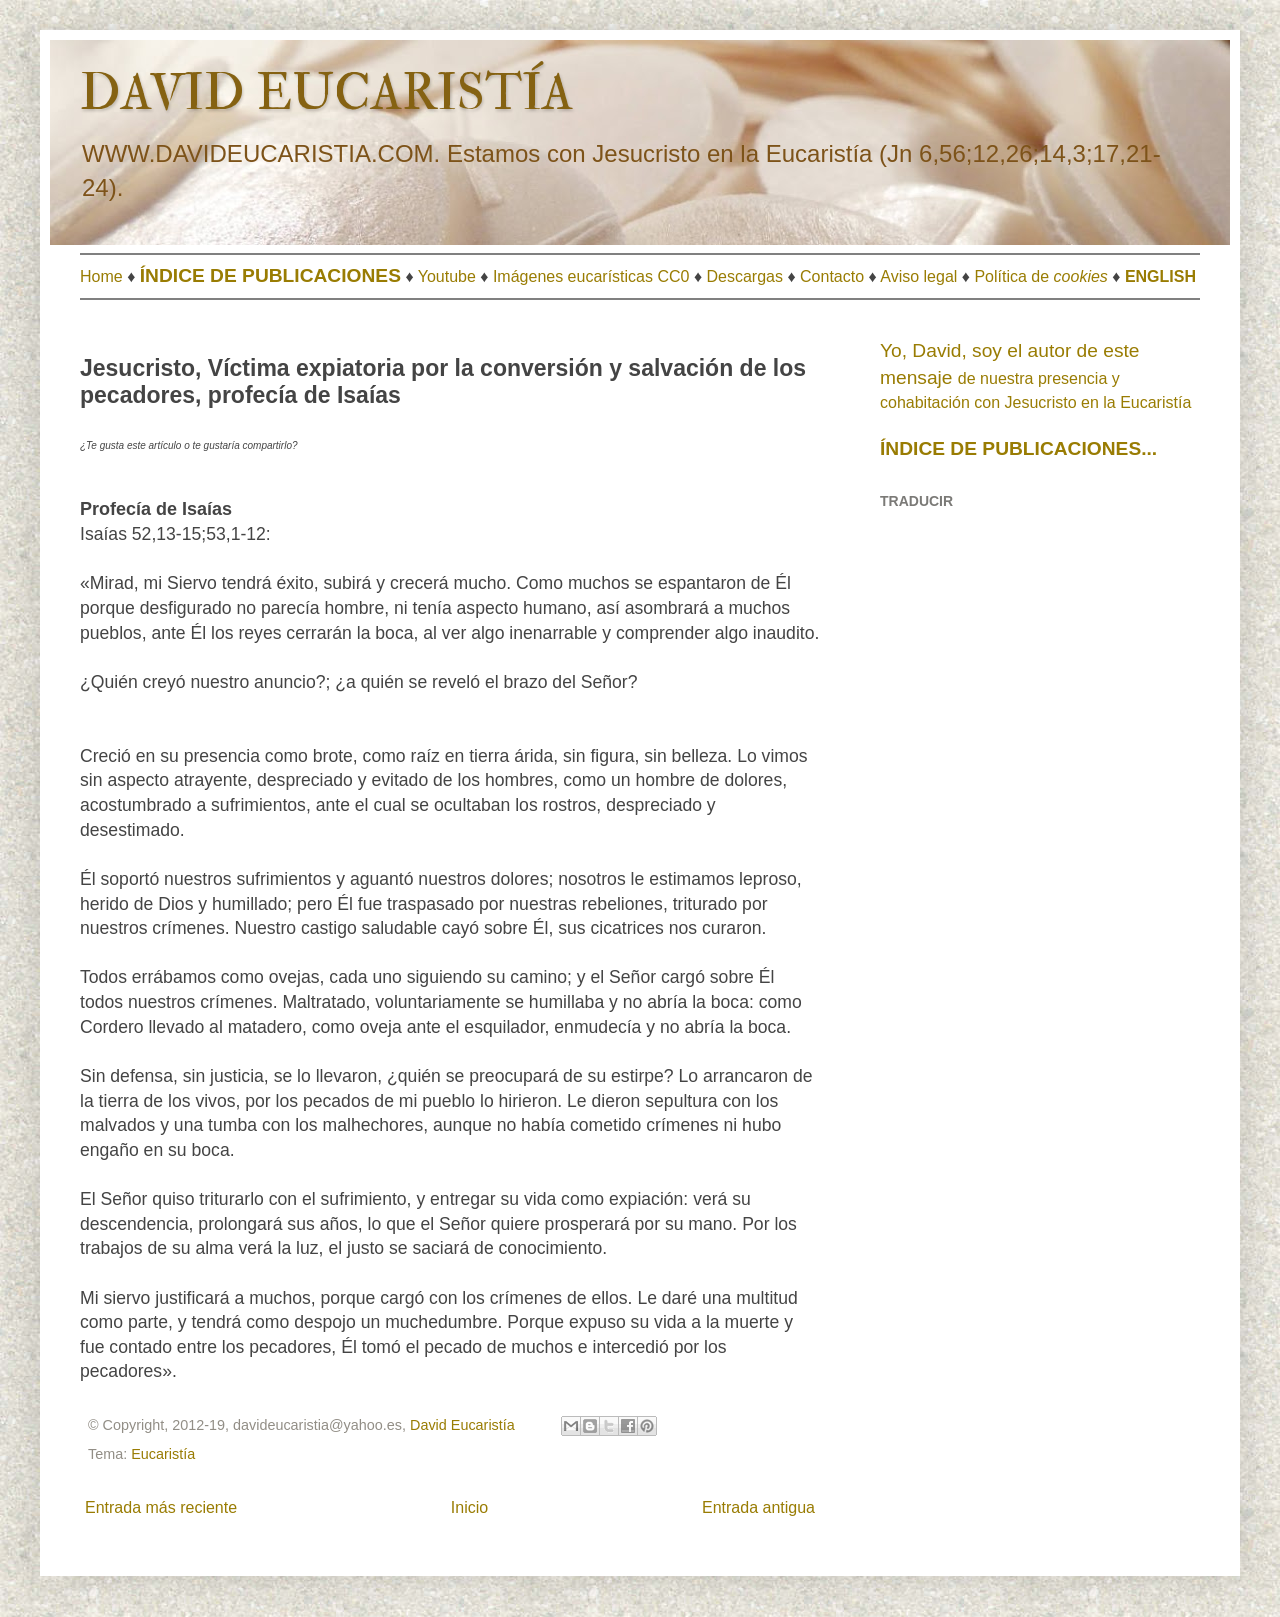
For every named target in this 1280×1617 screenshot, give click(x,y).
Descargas (745, 276)
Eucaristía (163, 1454)
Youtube (447, 276)
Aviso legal (918, 276)
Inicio (469, 1507)
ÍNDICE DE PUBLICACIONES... (1018, 448)
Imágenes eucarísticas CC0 (591, 276)
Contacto (832, 276)
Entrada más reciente (161, 1507)
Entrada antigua (758, 1507)
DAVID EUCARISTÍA (326, 93)
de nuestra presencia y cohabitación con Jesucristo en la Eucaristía (1035, 377)
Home (101, 276)
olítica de (1046, 276)
